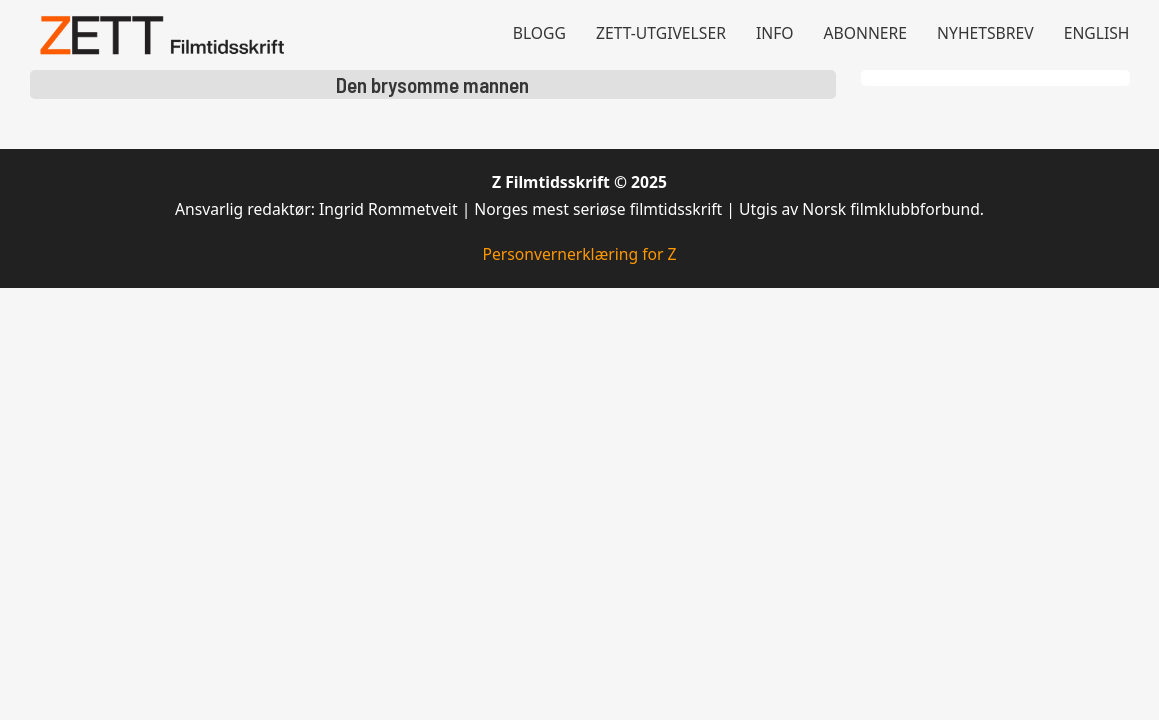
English (1097, 33)
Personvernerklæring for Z (579, 254)
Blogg (539, 33)
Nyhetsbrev (985, 33)
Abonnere (866, 33)
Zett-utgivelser (661, 33)
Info (775, 33)
